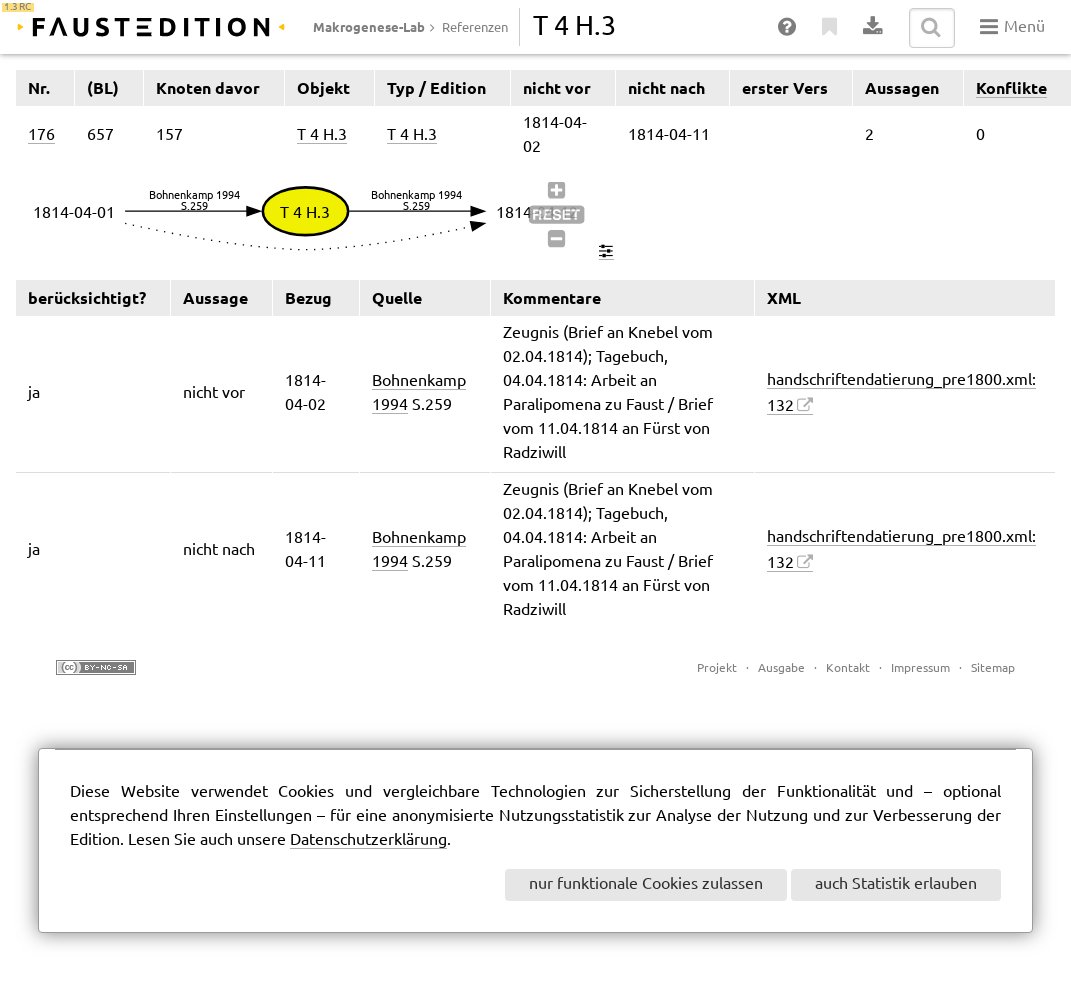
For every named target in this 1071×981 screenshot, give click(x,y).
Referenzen (475, 28)
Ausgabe (781, 668)
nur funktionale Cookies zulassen (646, 884)
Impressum (920, 668)
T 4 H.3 (322, 135)
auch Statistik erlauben (896, 884)
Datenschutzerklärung (368, 840)
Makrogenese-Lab (369, 27)
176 (41, 135)
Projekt (717, 668)
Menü (1012, 27)
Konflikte (1011, 88)
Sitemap (993, 668)
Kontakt (848, 668)
